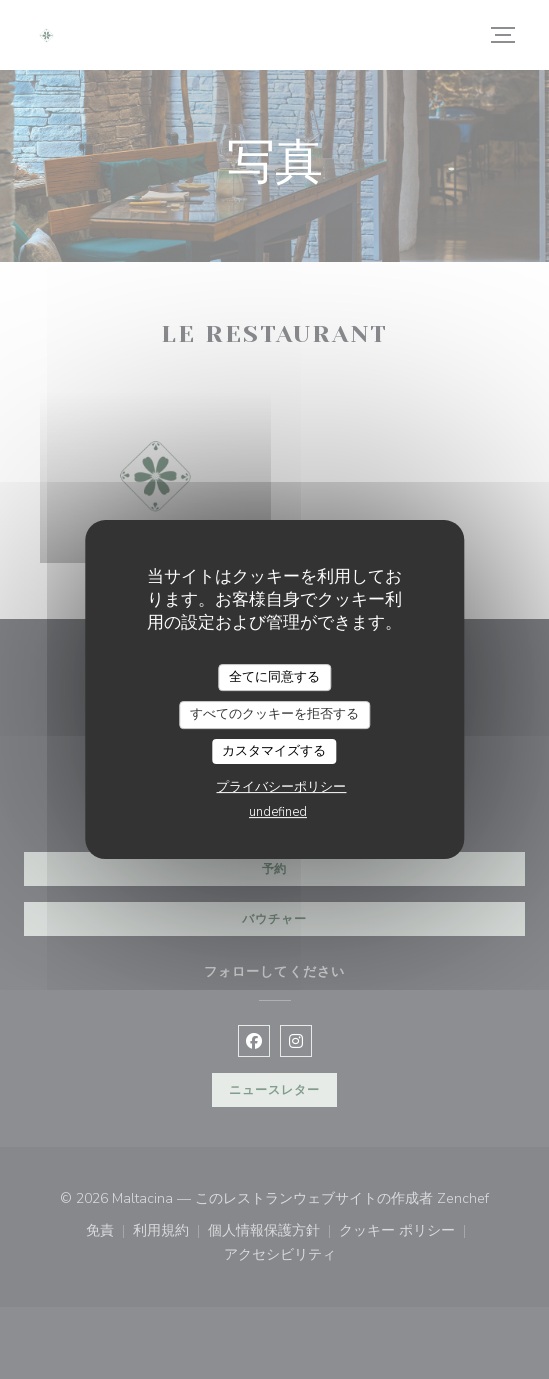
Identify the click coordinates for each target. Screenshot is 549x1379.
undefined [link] (278, 812)
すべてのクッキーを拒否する (274, 714)
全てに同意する (274, 677)
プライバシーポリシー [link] (281, 787)
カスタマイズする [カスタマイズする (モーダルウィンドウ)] (274, 751)
